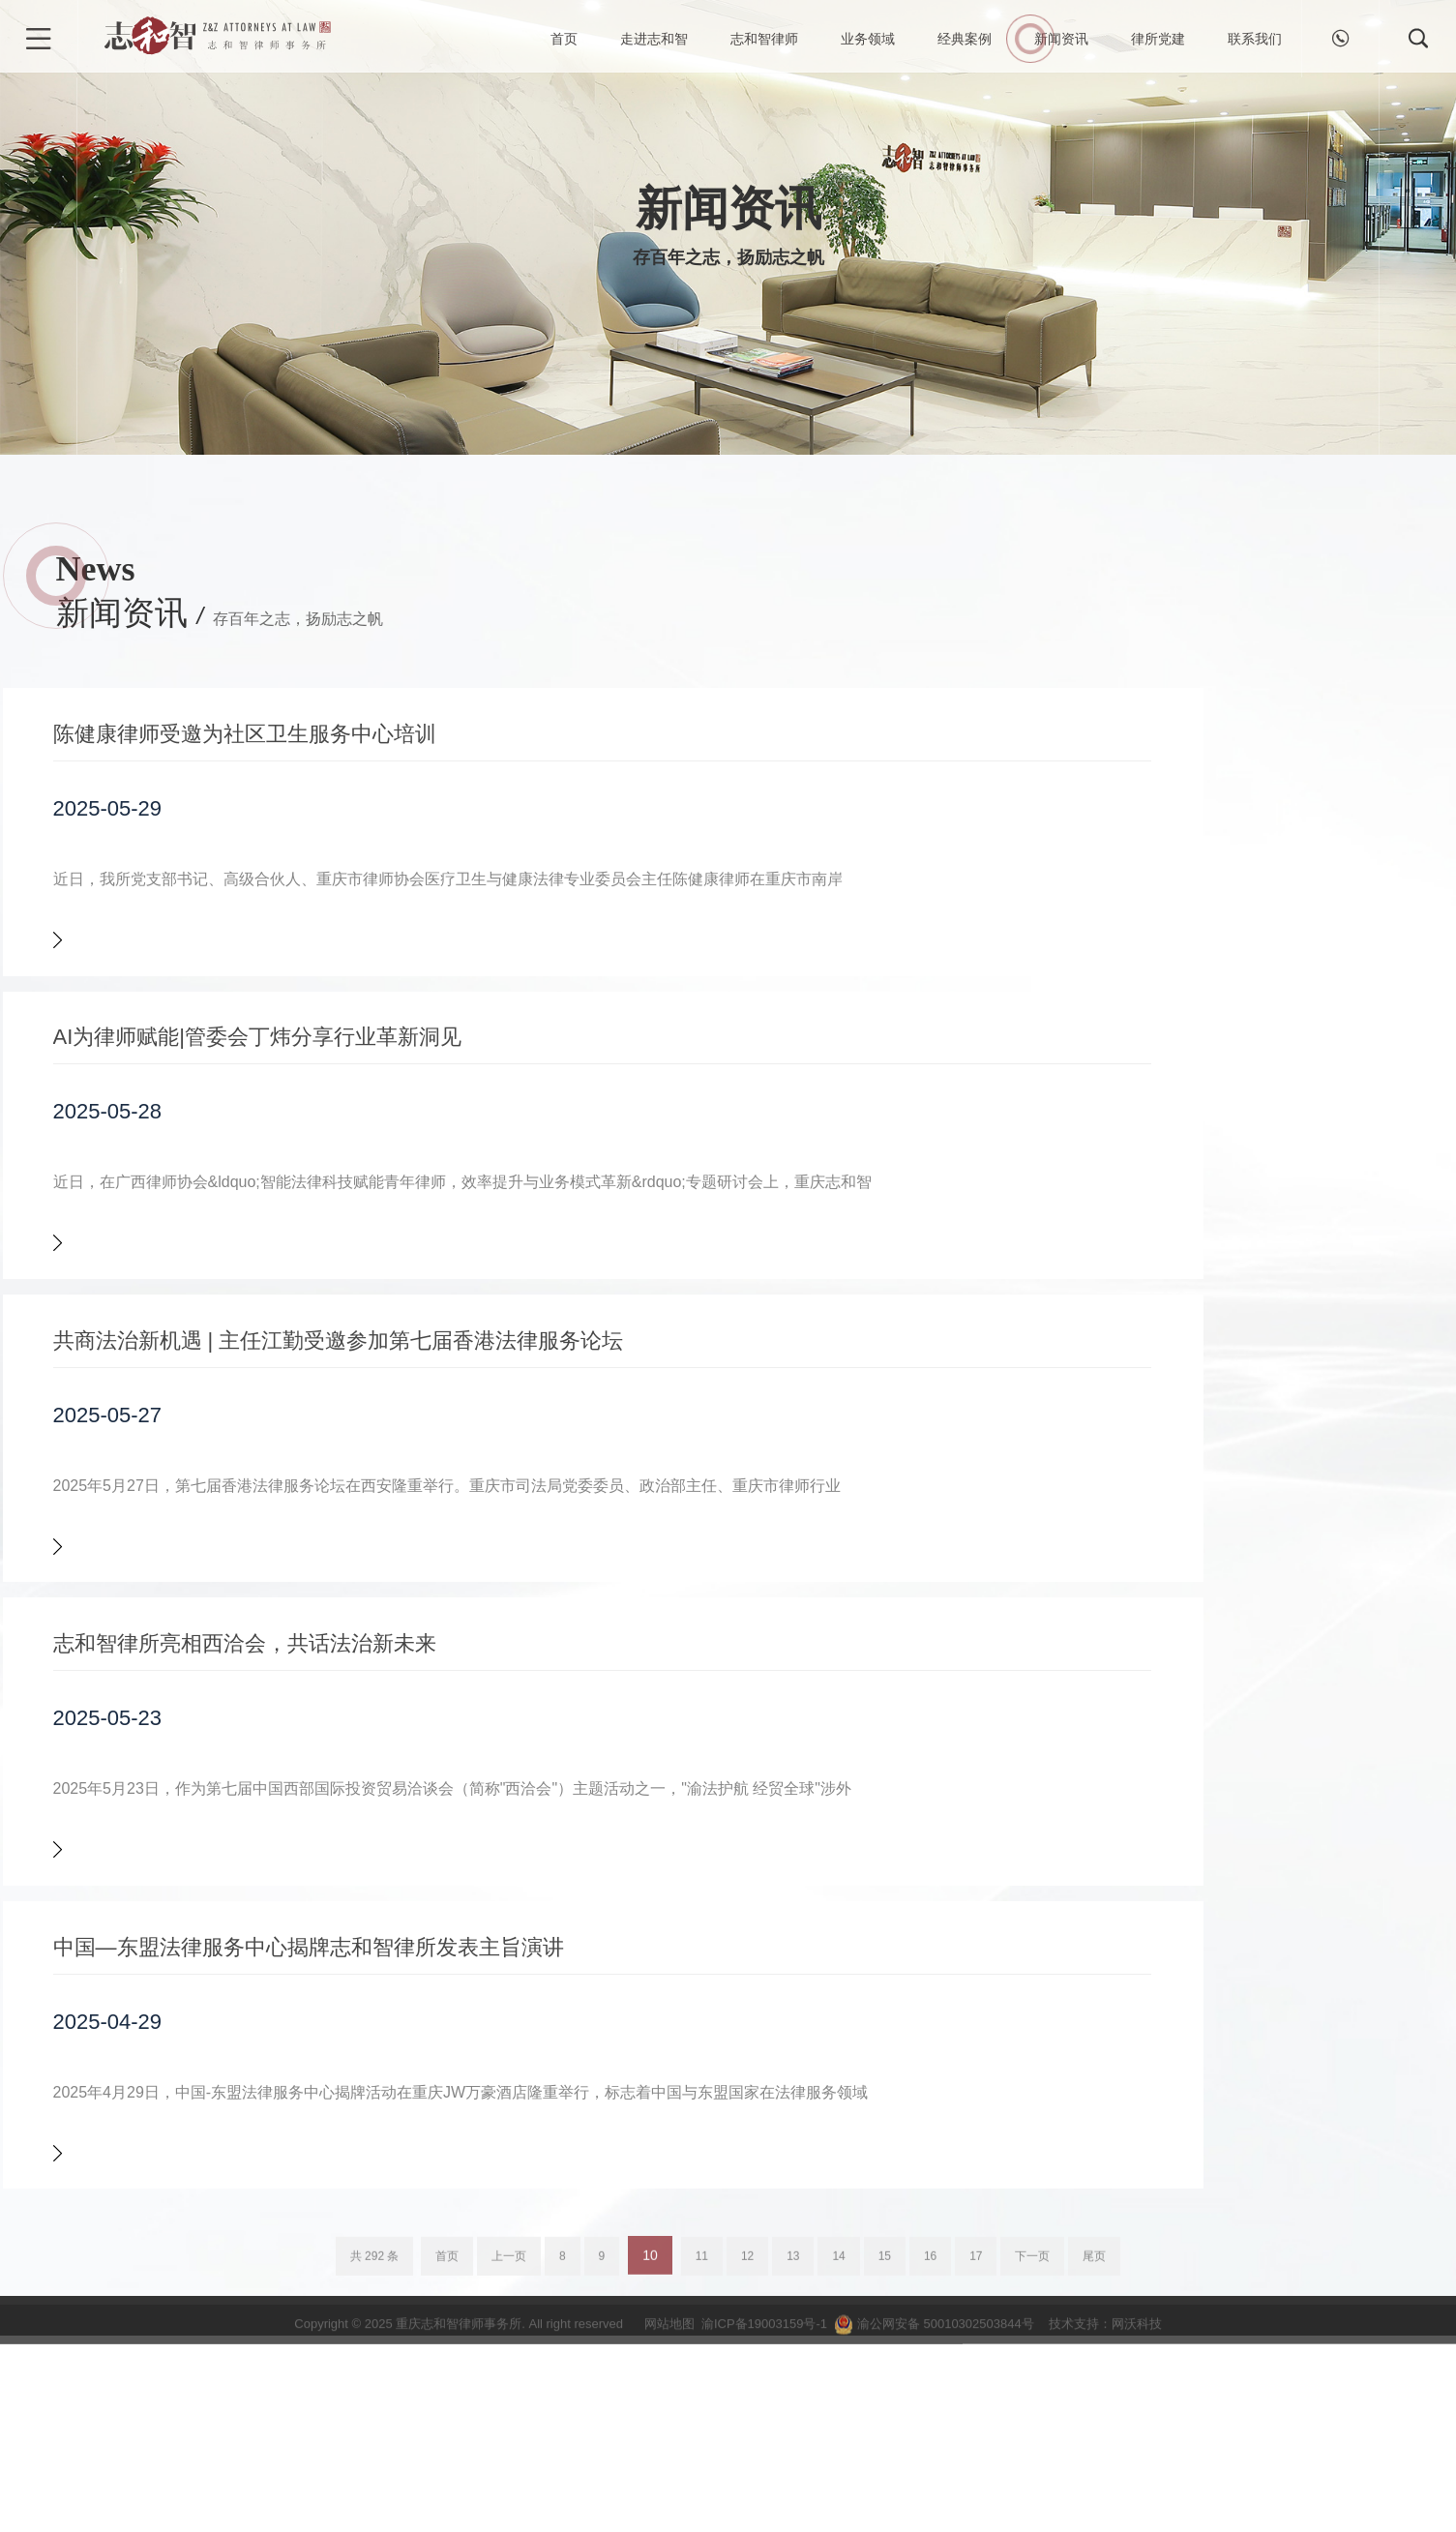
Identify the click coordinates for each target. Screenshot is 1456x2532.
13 (793, 2469)
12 (747, 2469)
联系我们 (1255, 38)
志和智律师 (764, 38)
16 (930, 2469)
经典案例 (964, 38)
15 (884, 2469)
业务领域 (868, 38)
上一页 (508, 2469)
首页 (564, 38)
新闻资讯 (1061, 38)
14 (838, 2469)
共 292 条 (375, 2469)
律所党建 (1158, 38)
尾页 (1094, 2469)
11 (702, 2469)
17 (975, 2469)
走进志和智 (654, 38)
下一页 (1032, 2469)
